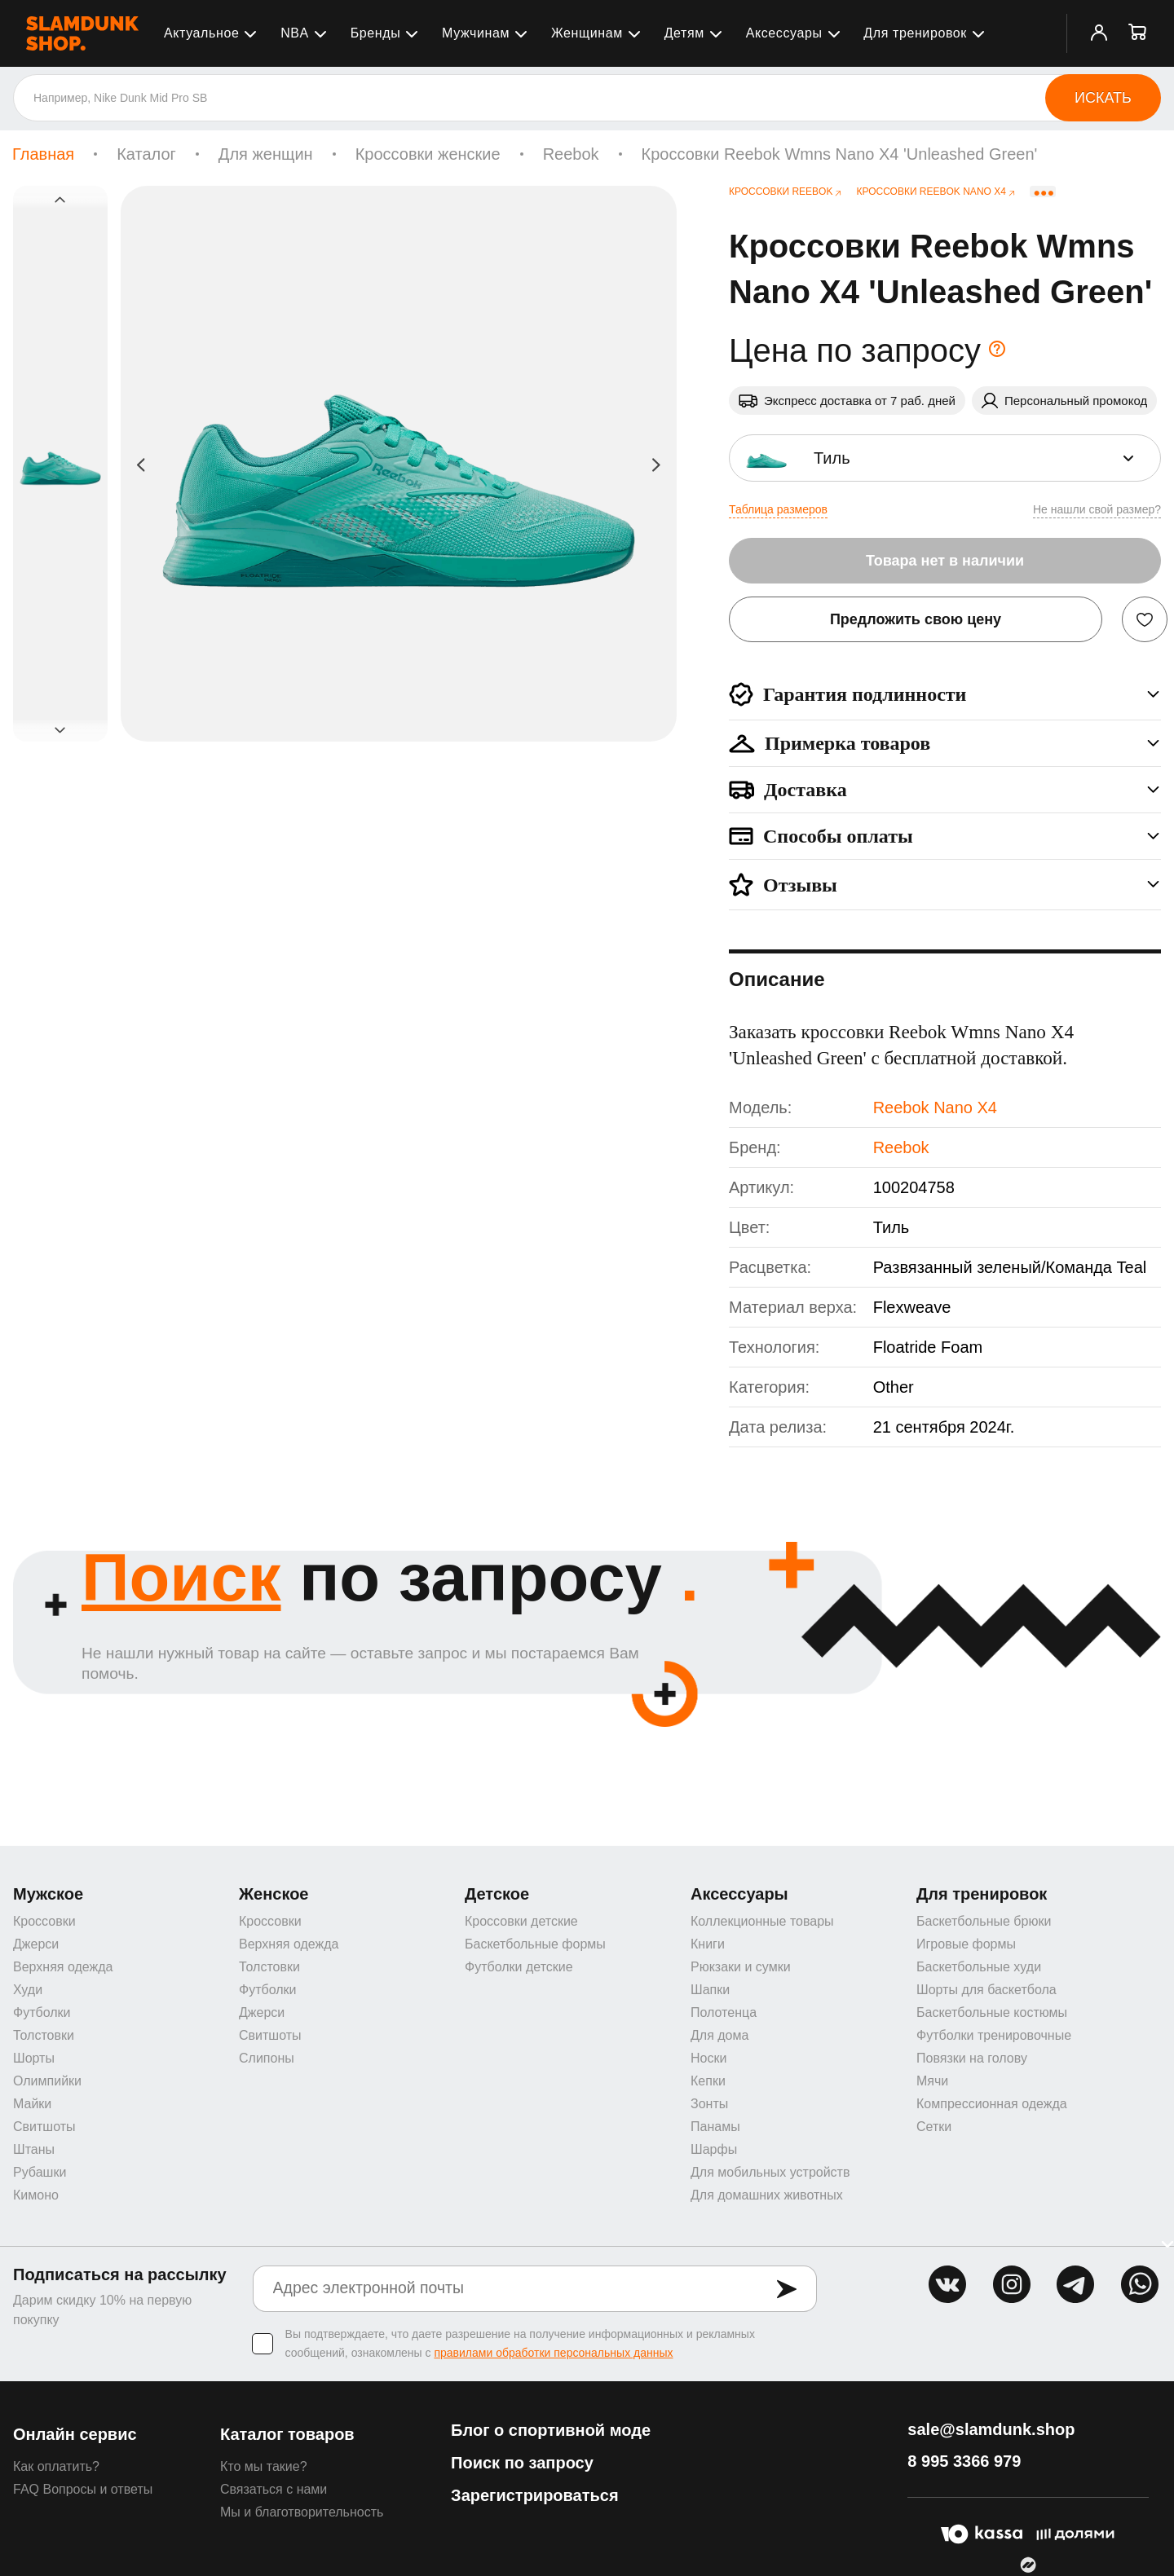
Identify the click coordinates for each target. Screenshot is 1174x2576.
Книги (708, 1944)
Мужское (48, 1894)
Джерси (36, 1944)
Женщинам (587, 33)
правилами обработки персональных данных (553, 2352)
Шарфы (714, 2149)
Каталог (146, 154)
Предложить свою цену (915, 619)
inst (1012, 2284)
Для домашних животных (767, 2195)
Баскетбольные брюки (983, 1921)
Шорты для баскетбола (986, 1990)
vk (947, 2284)
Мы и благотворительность (301, 2512)
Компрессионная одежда (991, 2104)
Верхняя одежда (63, 1967)
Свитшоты (44, 2126)
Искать (1103, 98)
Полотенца (724, 2012)
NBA (294, 33)
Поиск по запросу (522, 2463)
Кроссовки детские (521, 1921)
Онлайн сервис (75, 2434)
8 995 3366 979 (964, 2461)
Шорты (34, 2058)
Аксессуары (784, 33)
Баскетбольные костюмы (991, 2012)
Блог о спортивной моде (551, 2430)
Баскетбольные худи (978, 1967)
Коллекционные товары (762, 1921)
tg (1075, 2284)
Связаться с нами (273, 2489)
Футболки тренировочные (993, 2035)
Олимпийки (47, 2081)
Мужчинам (476, 33)
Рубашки (39, 2172)
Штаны (34, 2149)
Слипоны (266, 2058)
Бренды (376, 33)
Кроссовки (44, 1921)
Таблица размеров (778, 509)
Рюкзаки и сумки (741, 1967)
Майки (32, 2104)
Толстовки (43, 2035)
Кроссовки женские (428, 154)
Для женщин (265, 154)
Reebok (571, 154)
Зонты (709, 2104)
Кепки (708, 2081)
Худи (27, 1990)
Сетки (933, 2126)
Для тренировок (915, 33)
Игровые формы (966, 1944)
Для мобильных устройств (770, 2172)
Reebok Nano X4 (935, 1107)
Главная (43, 154)
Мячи (932, 2081)
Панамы (715, 2126)
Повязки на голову (971, 2058)
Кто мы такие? (263, 2466)
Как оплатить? (56, 2466)
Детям (684, 33)
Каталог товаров (287, 2434)
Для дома (719, 2035)
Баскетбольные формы (535, 1944)
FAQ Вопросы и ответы (82, 2489)
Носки (708, 2058)
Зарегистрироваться (535, 2495)
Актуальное (201, 33)
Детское (497, 1894)
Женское (274, 1894)
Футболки (41, 2012)
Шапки (710, 1990)
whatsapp (1140, 2284)
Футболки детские (519, 1967)
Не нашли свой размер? (1097, 509)
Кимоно (36, 2195)
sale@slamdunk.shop (991, 2429)
